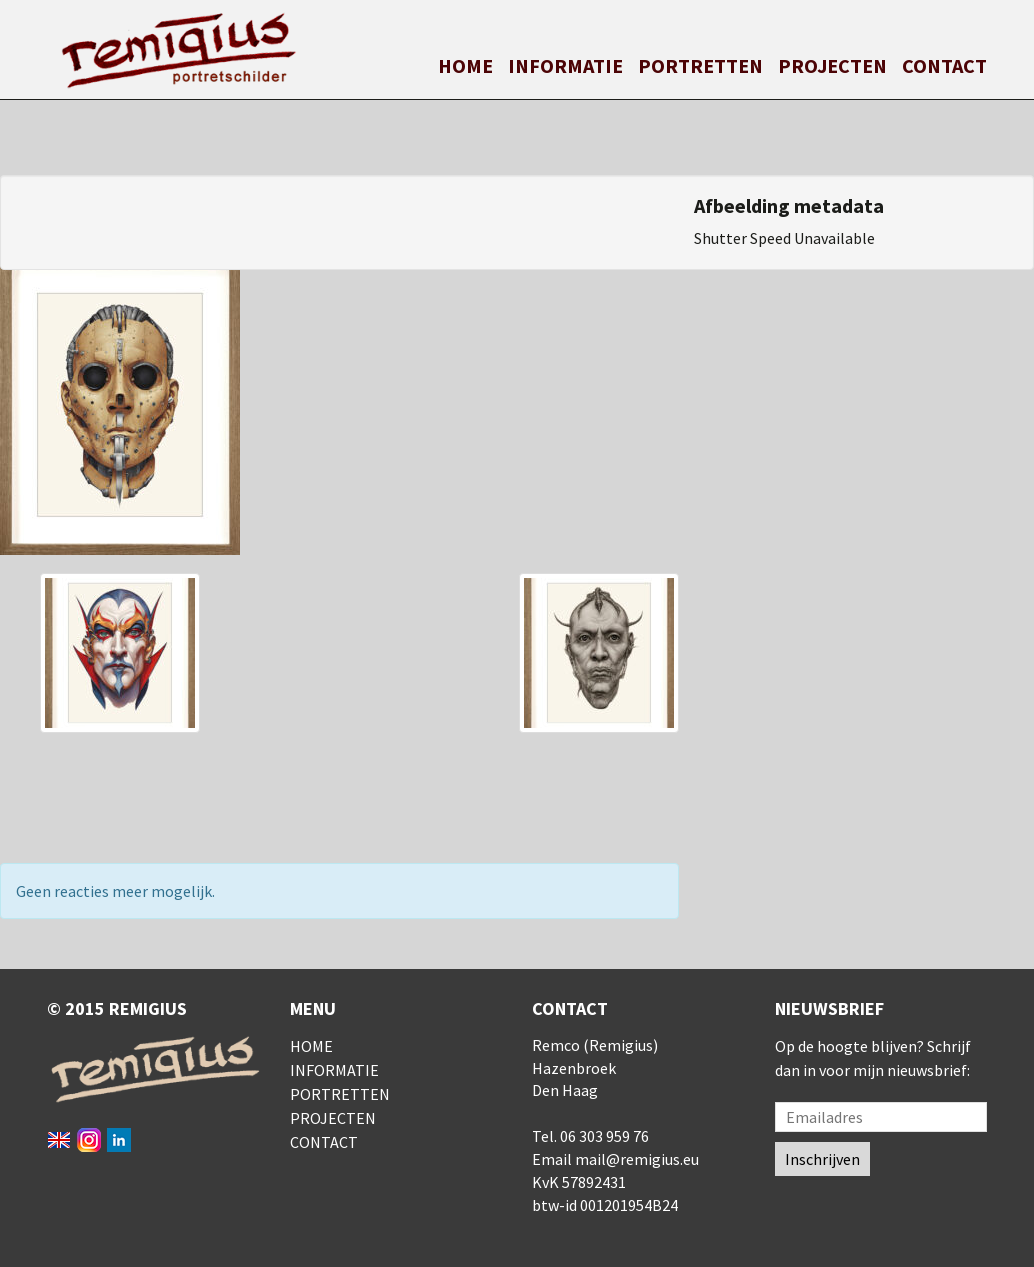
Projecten (832, 65)
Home (465, 65)
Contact (944, 65)
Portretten (700, 65)
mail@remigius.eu (637, 1159)
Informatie (565, 65)
